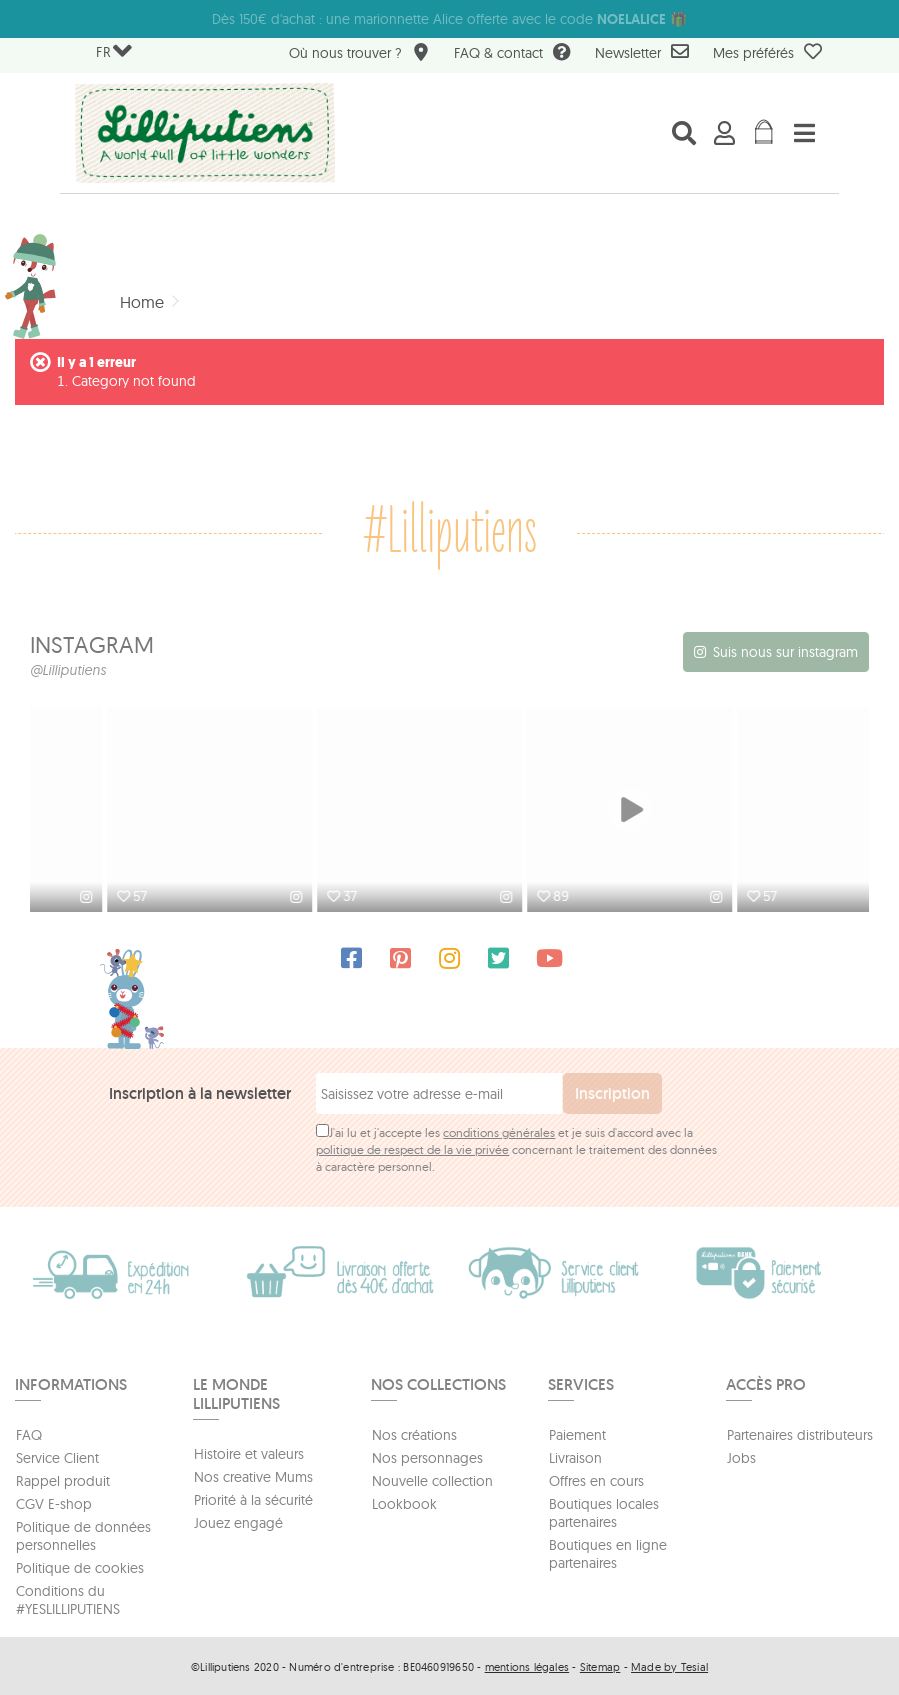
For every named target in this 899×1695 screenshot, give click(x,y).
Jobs (741, 1456)
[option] (135, 811)
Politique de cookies (80, 1566)
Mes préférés (767, 52)
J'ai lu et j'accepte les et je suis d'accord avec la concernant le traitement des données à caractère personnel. (516, 1147)
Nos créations (414, 1433)
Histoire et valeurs (249, 1452)
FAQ (29, 1433)
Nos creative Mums (253, 1475)
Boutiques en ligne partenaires (608, 1552)
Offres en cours (596, 1479)
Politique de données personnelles (83, 1534)
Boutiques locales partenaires (604, 1511)
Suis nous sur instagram (785, 652)
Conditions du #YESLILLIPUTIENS (68, 1598)
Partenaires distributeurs (800, 1433)
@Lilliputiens (68, 670)
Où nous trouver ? (359, 54)
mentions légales (527, 1665)
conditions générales (499, 1130)
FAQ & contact (512, 54)
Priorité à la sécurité (253, 1498)
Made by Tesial (669, 1665)
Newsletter (642, 52)
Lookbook (404, 1502)
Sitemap (600, 1665)
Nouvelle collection (432, 1479)
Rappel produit (63, 1479)
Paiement (577, 1433)
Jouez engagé (238, 1521)
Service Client (57, 1456)
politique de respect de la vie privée (412, 1147)
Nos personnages (427, 1456)
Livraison (575, 1456)
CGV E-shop (54, 1502)
